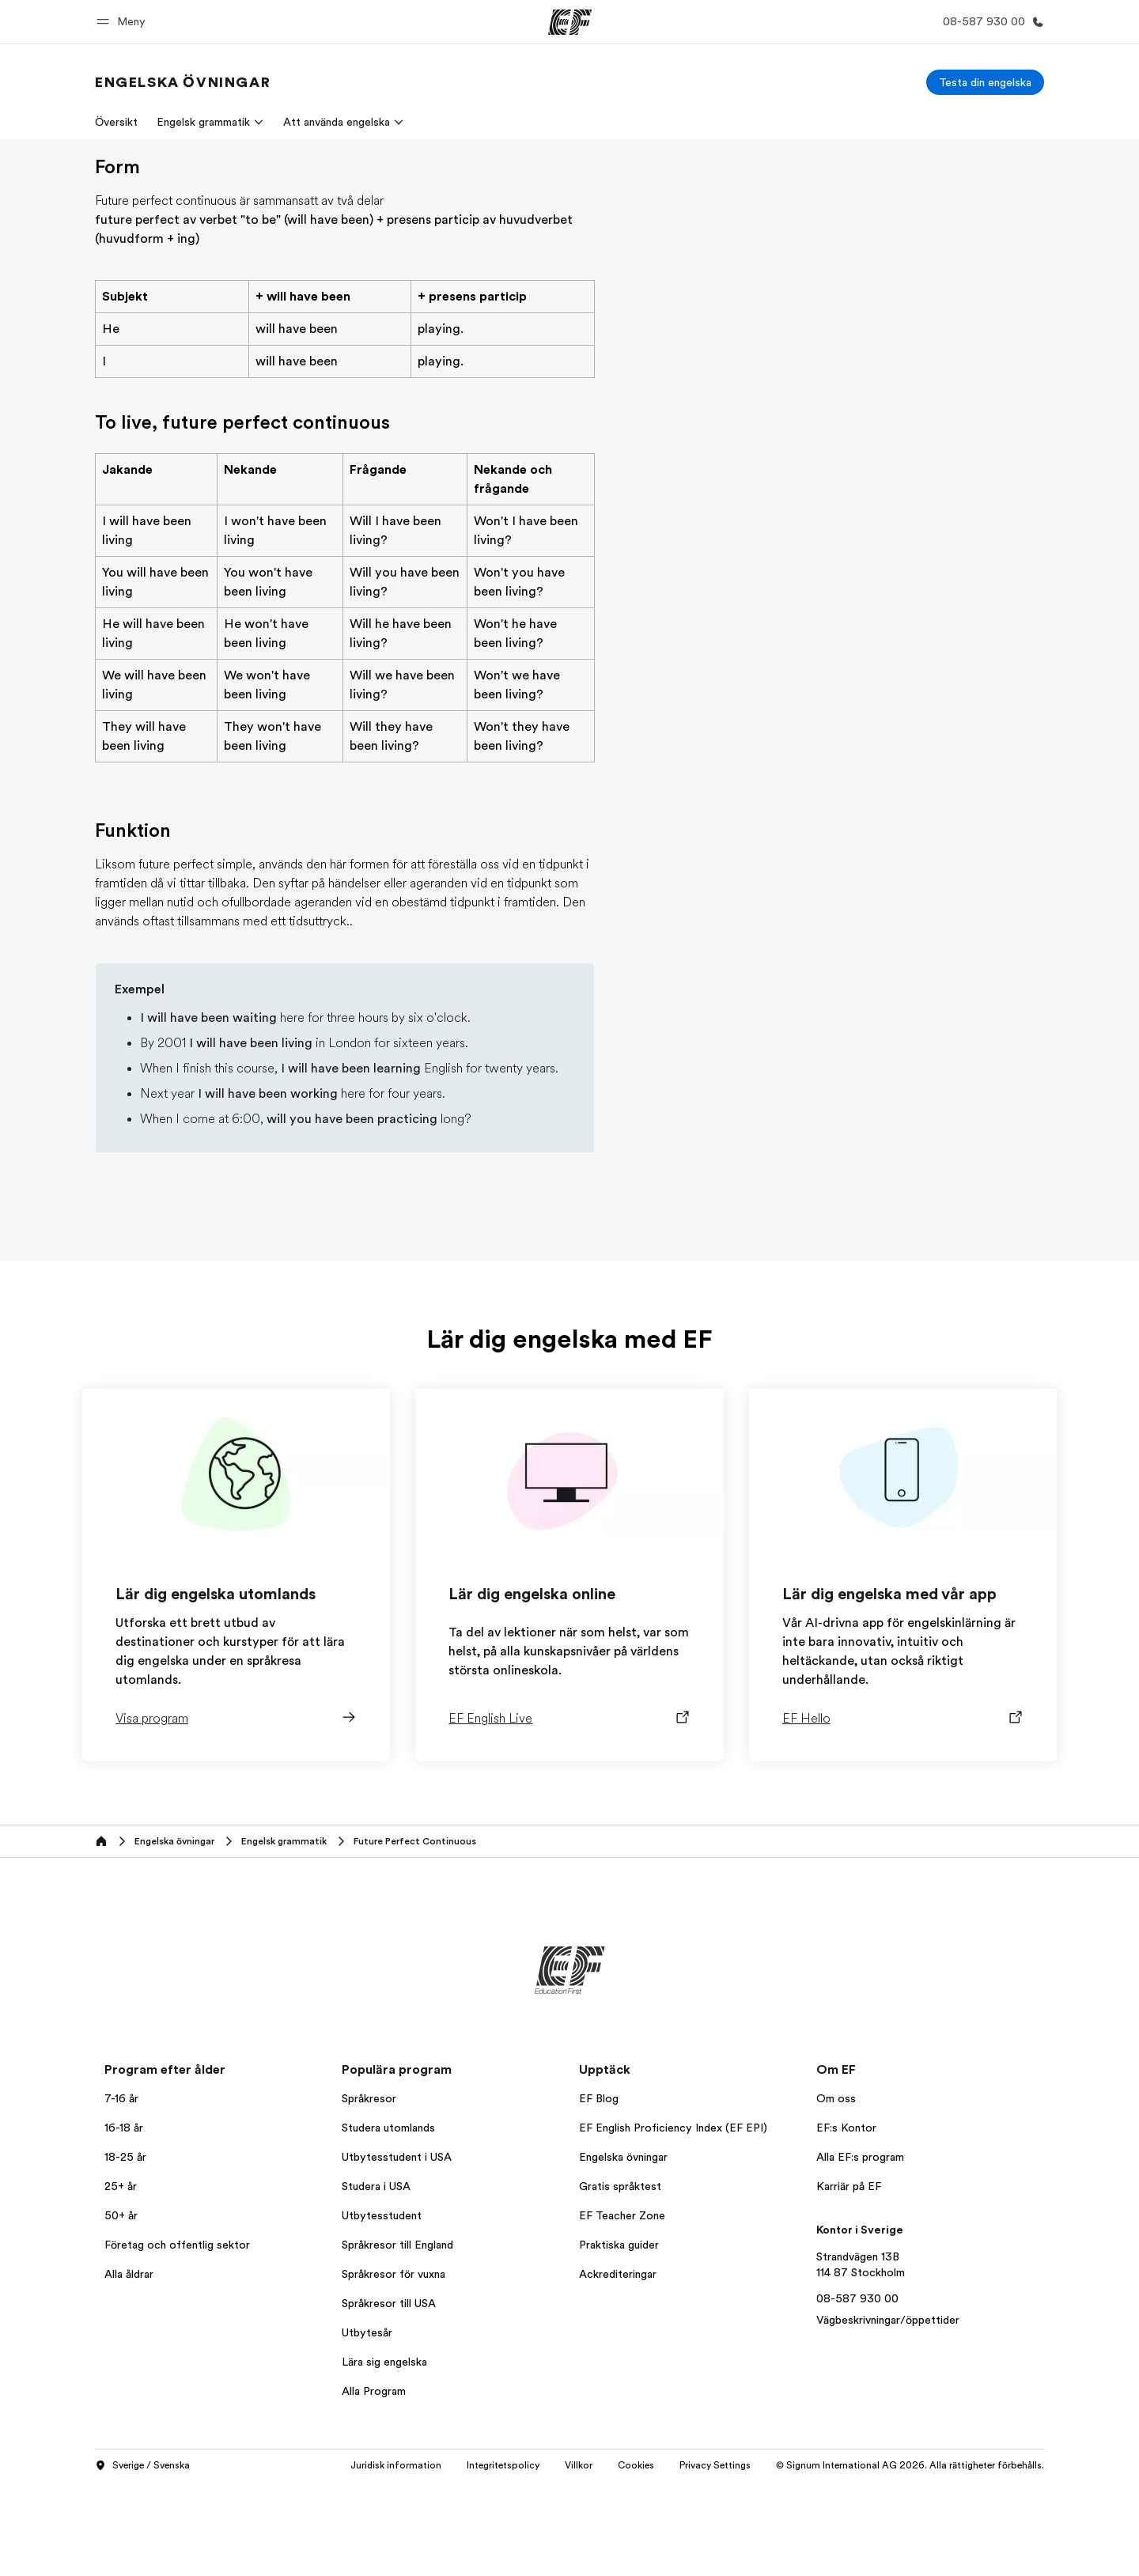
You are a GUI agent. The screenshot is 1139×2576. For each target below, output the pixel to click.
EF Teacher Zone (622, 2309)
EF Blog (599, 2192)
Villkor (578, 2559)
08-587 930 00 (857, 2392)
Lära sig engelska (384, 2455)
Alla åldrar (128, 2368)
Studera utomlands (388, 2221)
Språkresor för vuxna (393, 2368)
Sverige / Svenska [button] (142, 2560)
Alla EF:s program (860, 2251)
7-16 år (121, 2192)
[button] (123, 22)
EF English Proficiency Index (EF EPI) (673, 2221)
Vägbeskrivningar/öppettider (887, 2414)
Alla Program (374, 2485)
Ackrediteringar (618, 2368)
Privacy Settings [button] (715, 2559)
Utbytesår (367, 2426)
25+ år (120, 2280)
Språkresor (369, 2192)
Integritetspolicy (503, 2559)
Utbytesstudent (382, 2309)
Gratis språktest (620, 2280)
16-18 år (123, 2221)
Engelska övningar (623, 2251)
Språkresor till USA (389, 2397)
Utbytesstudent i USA (397, 2251)
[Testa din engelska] (985, 82)
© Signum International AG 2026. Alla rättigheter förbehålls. (910, 2559)
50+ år (121, 2309)
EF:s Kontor (846, 2221)
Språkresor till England (397, 2338)
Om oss (836, 2192)
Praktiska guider (619, 2338)
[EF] (570, 22)
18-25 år (125, 2251)
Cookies (636, 2559)
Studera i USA (376, 2280)
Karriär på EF (848, 2280)
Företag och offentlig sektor (177, 2338)
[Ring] (990, 21)
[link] (183, 82)
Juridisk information (395, 2559)
